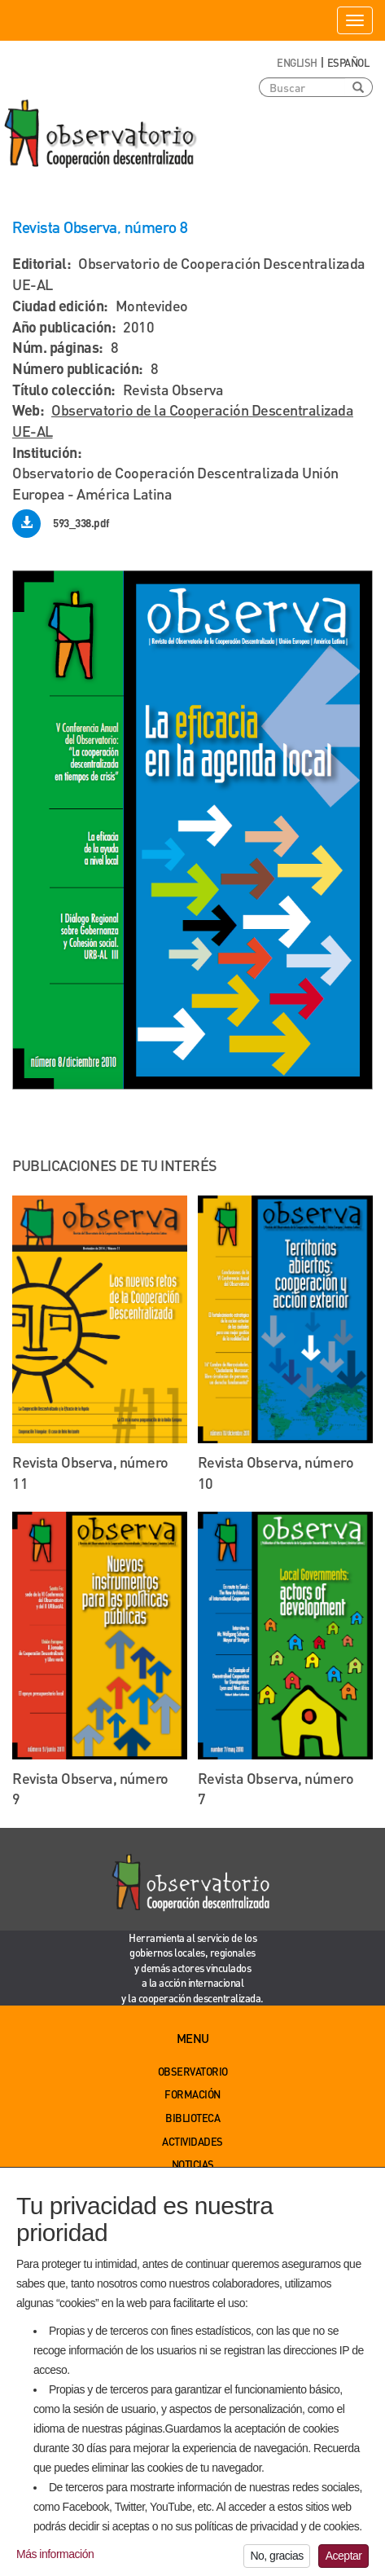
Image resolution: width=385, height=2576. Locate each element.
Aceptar (344, 2561)
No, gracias (276, 2561)
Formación (192, 2094)
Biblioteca (192, 2118)
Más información (55, 2559)
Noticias (193, 2164)
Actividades (192, 2141)
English (297, 62)
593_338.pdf (81, 523)
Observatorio (193, 2071)
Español (348, 62)
